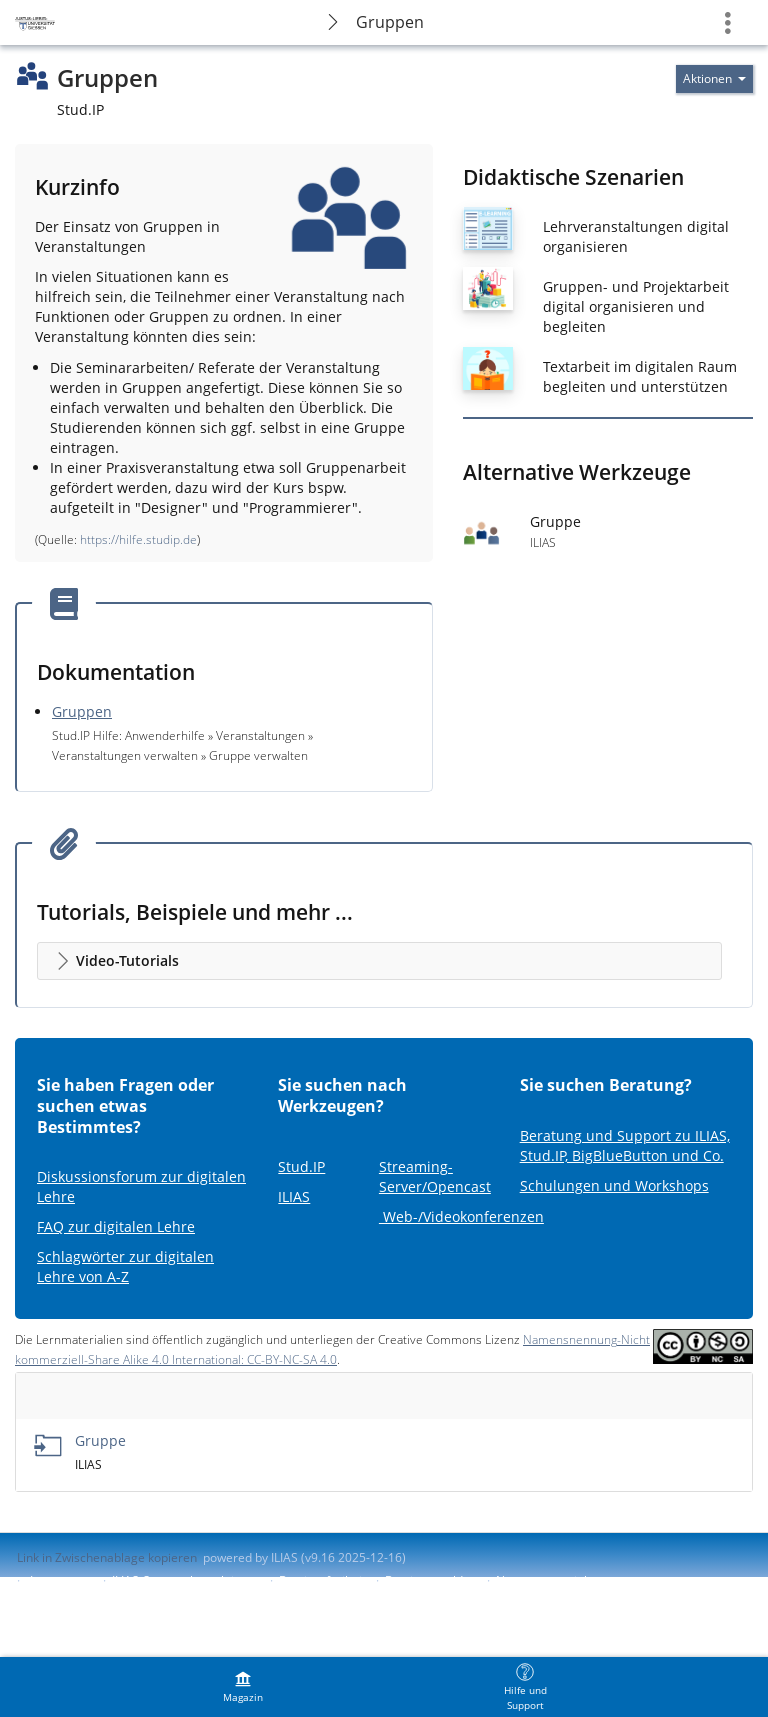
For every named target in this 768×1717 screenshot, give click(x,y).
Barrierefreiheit (322, 1580)
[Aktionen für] (714, 79)
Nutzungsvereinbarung (560, 1580)
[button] (379, 961)
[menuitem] (243, 1687)
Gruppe (100, 1440)
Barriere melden (431, 1580)
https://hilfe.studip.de (138, 539)
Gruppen (390, 22)
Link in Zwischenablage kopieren (107, 1557)
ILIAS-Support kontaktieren (186, 1580)
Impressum (61, 1580)
